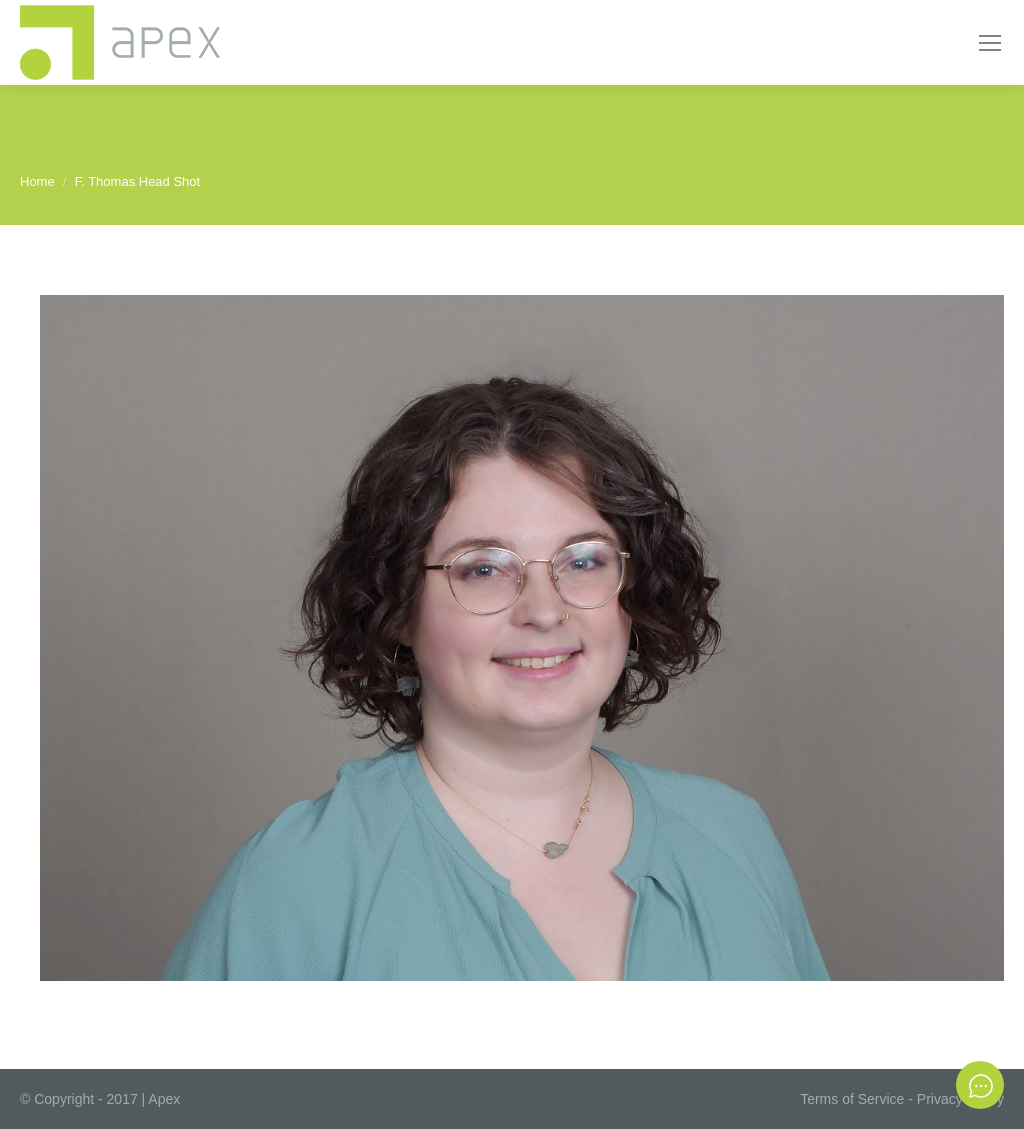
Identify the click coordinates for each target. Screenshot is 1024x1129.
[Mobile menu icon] (990, 43)
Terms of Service (852, 1099)
